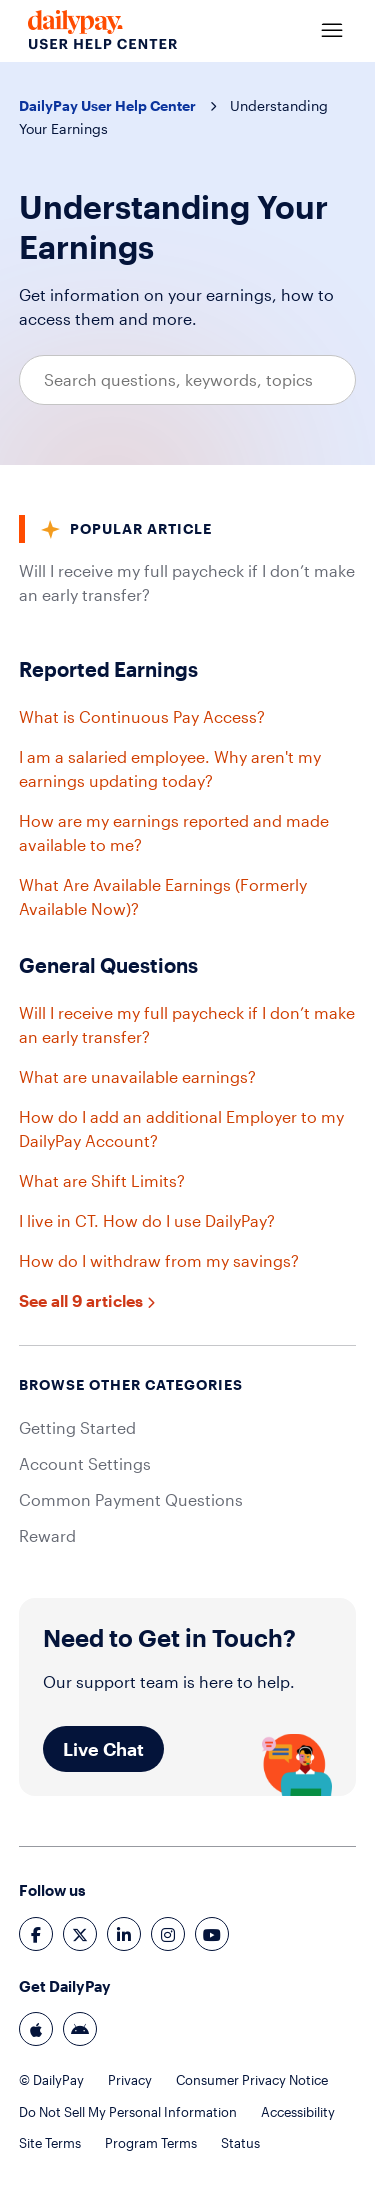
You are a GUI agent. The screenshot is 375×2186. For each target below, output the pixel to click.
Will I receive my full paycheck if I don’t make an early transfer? (187, 582)
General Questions (108, 965)
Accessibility (298, 2112)
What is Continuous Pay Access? (142, 716)
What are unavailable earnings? (137, 1076)
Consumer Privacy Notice (252, 2080)
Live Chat (103, 1749)
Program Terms (151, 2143)
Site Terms (50, 2143)
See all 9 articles (87, 1300)
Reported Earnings (108, 669)
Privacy (130, 2080)
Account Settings (85, 1463)
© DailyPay (51, 2080)
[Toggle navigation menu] (332, 31)
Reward (47, 1535)
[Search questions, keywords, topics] (188, 380)
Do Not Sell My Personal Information (128, 2112)
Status (240, 2143)
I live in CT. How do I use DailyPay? (147, 1220)
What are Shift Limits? (102, 1180)
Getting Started (77, 1427)
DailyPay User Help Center (107, 105)
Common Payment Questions (131, 1499)
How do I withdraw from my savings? (159, 1260)
